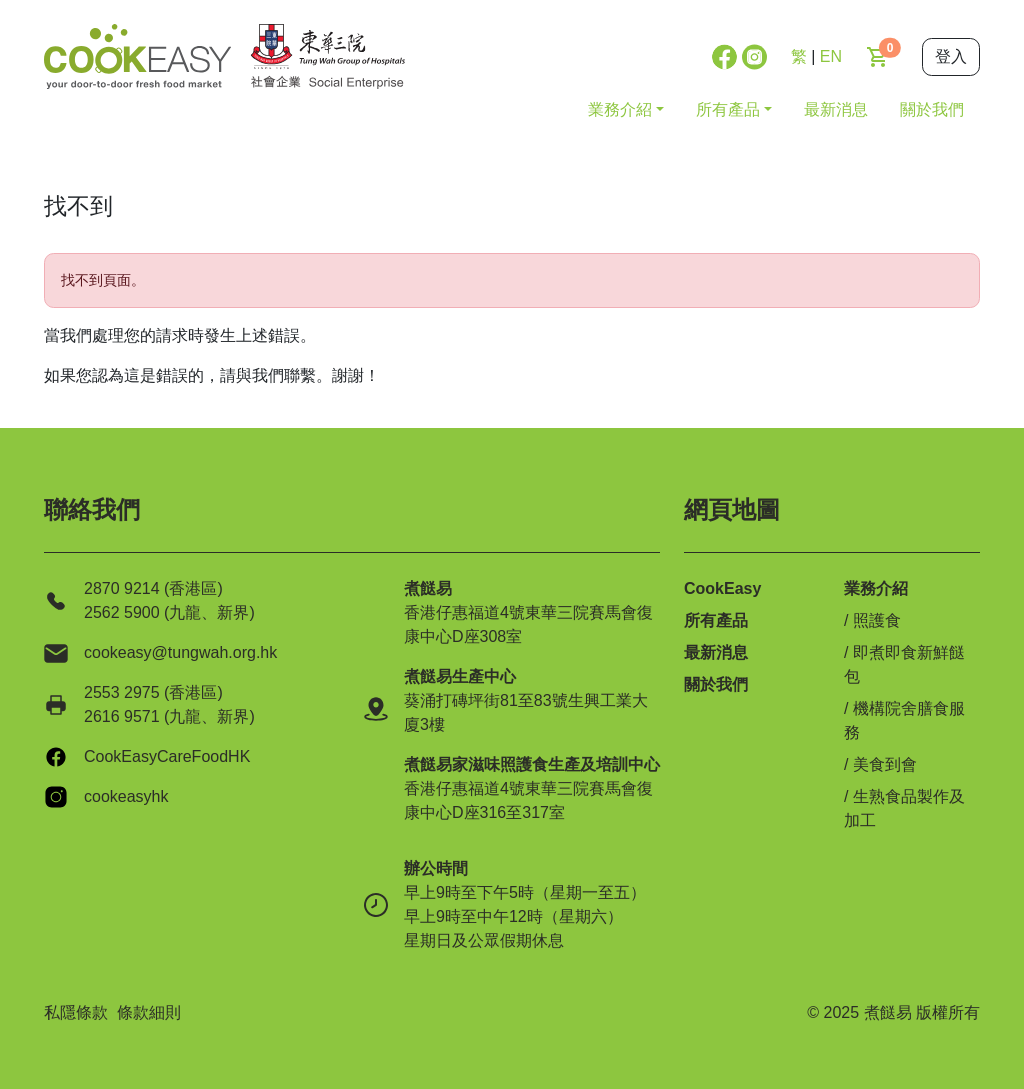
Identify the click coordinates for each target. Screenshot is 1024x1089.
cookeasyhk (126, 796)
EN (831, 56)
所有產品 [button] (728, 109)
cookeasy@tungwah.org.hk (180, 652)
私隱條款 (76, 1012)
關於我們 (932, 109)
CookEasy (722, 588)
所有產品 (716, 620)
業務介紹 (876, 588)
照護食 (877, 620)
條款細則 (149, 1012)
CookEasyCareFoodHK (167, 756)
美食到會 (885, 764)
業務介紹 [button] (620, 109)
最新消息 (836, 109)
